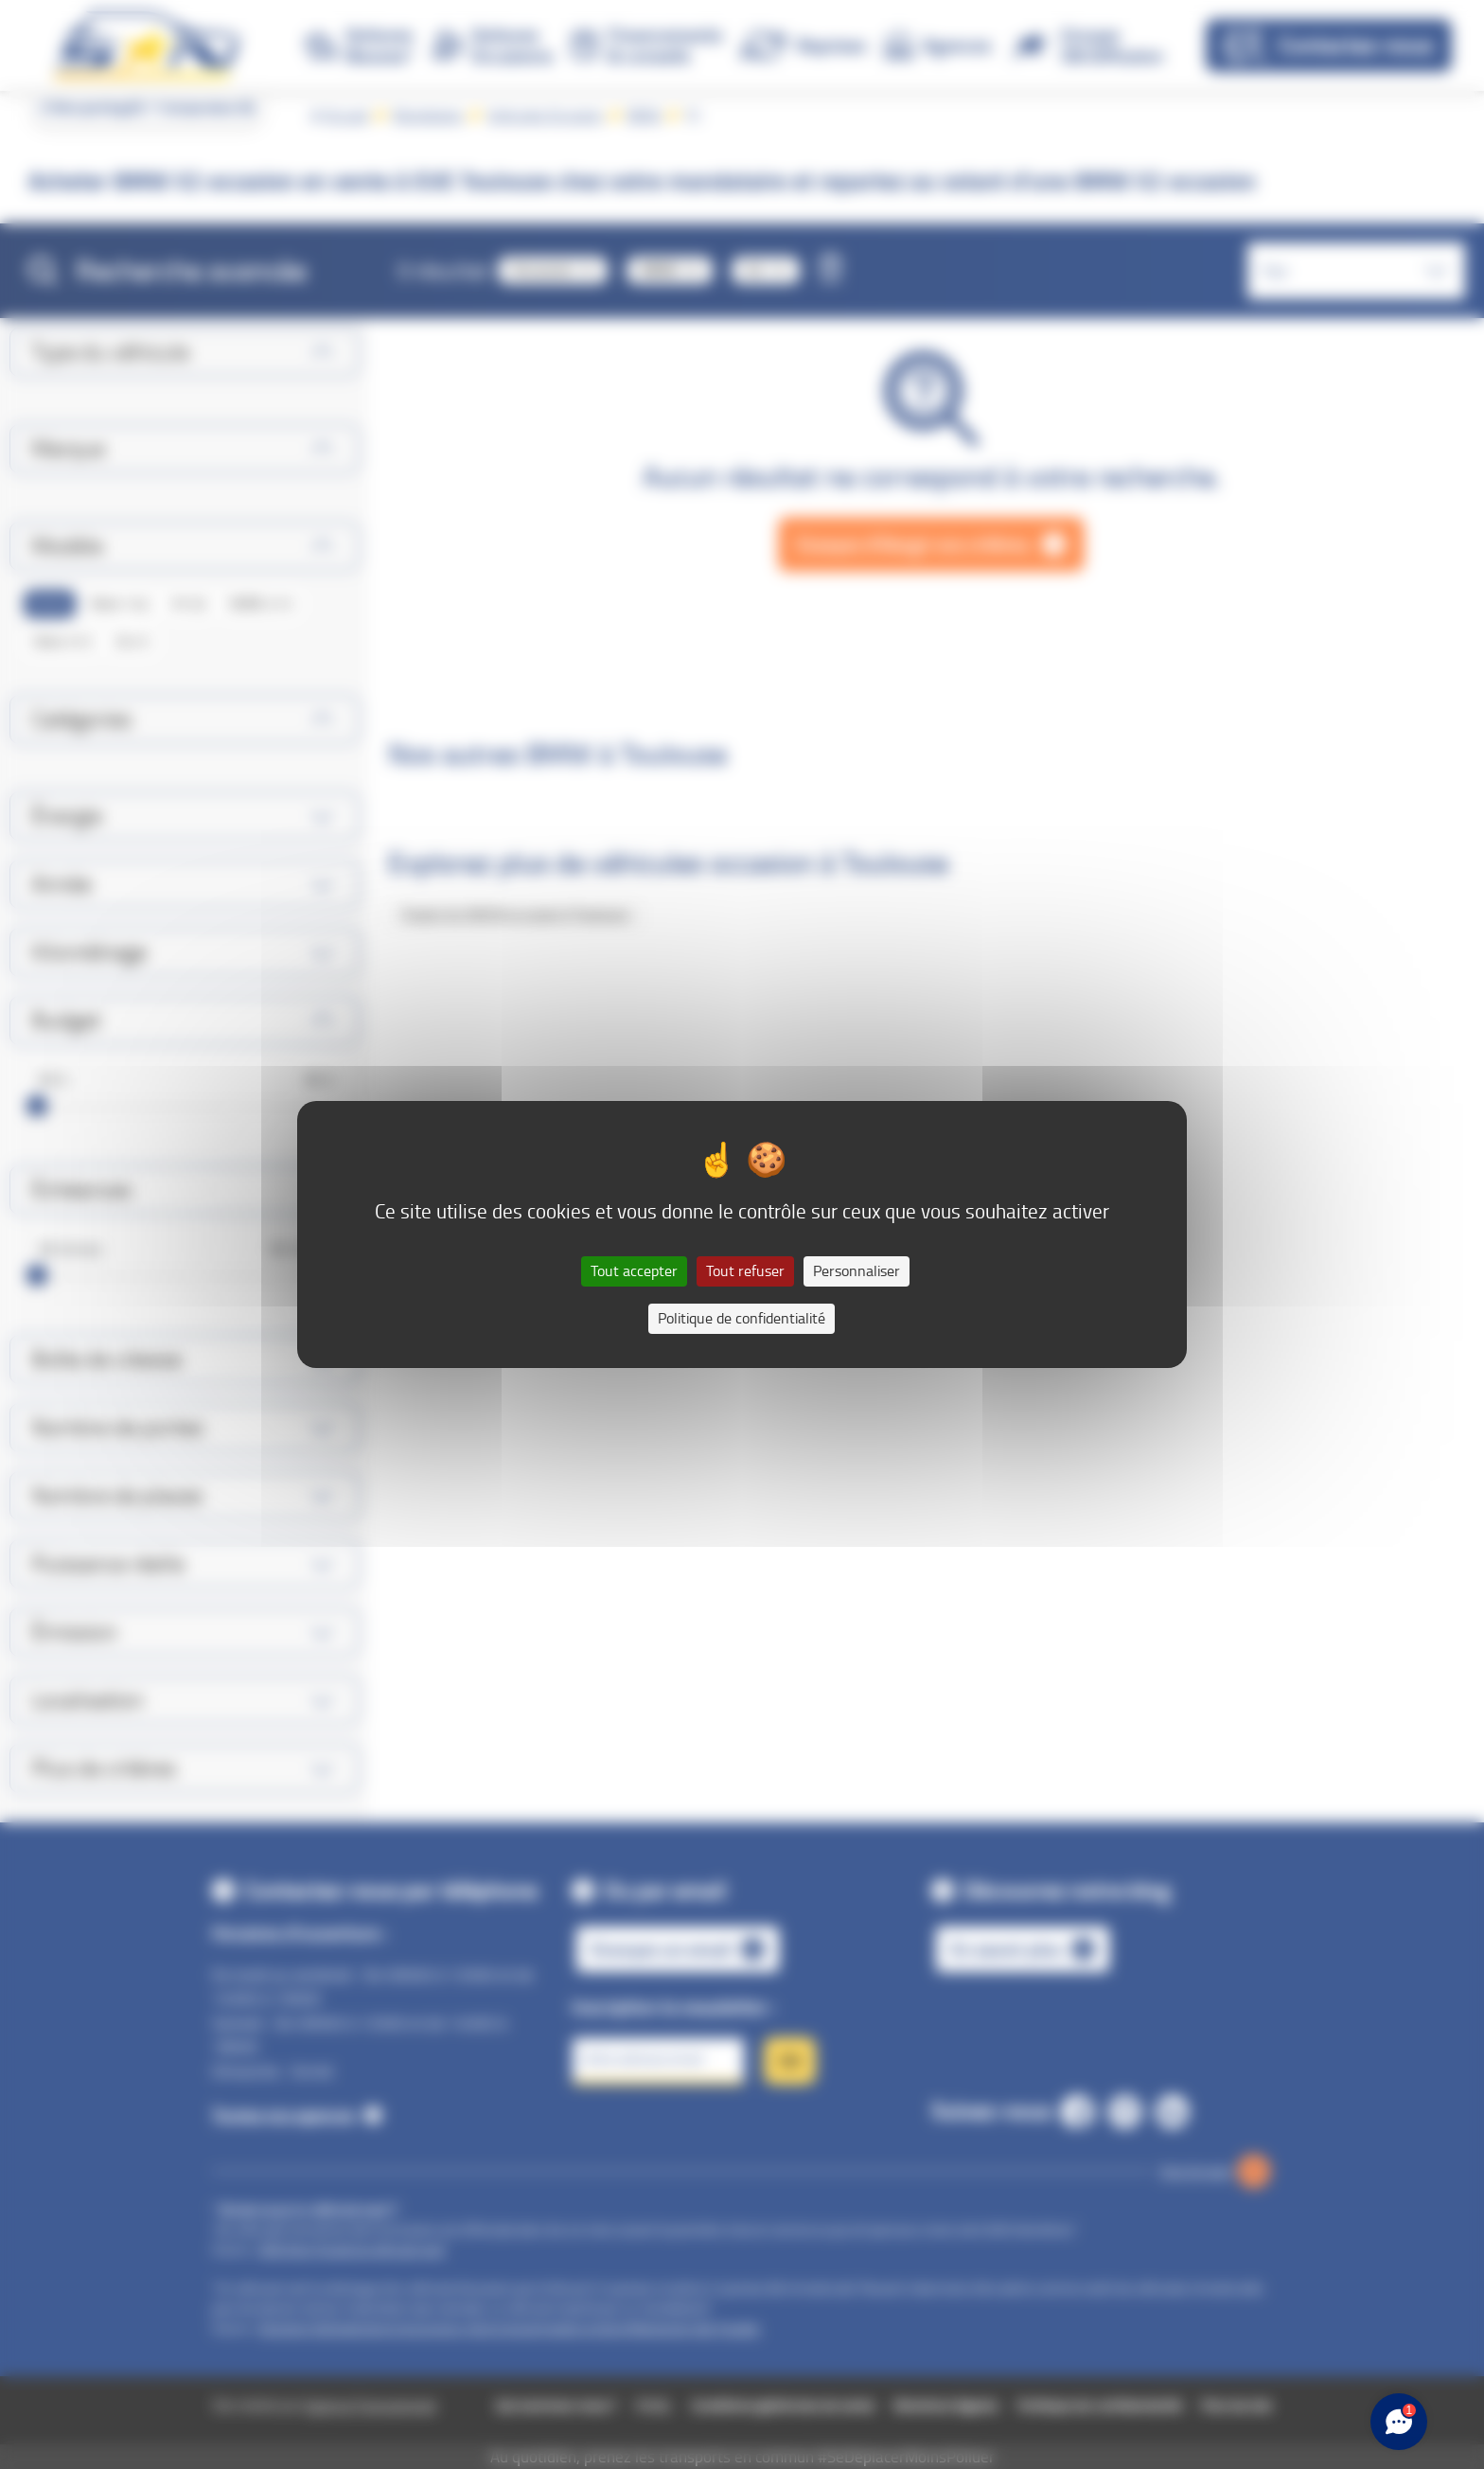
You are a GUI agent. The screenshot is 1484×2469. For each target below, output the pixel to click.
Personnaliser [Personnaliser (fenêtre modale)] (856, 1271)
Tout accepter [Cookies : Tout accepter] (634, 1271)
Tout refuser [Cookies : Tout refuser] (745, 1271)
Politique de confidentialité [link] (741, 1318)
